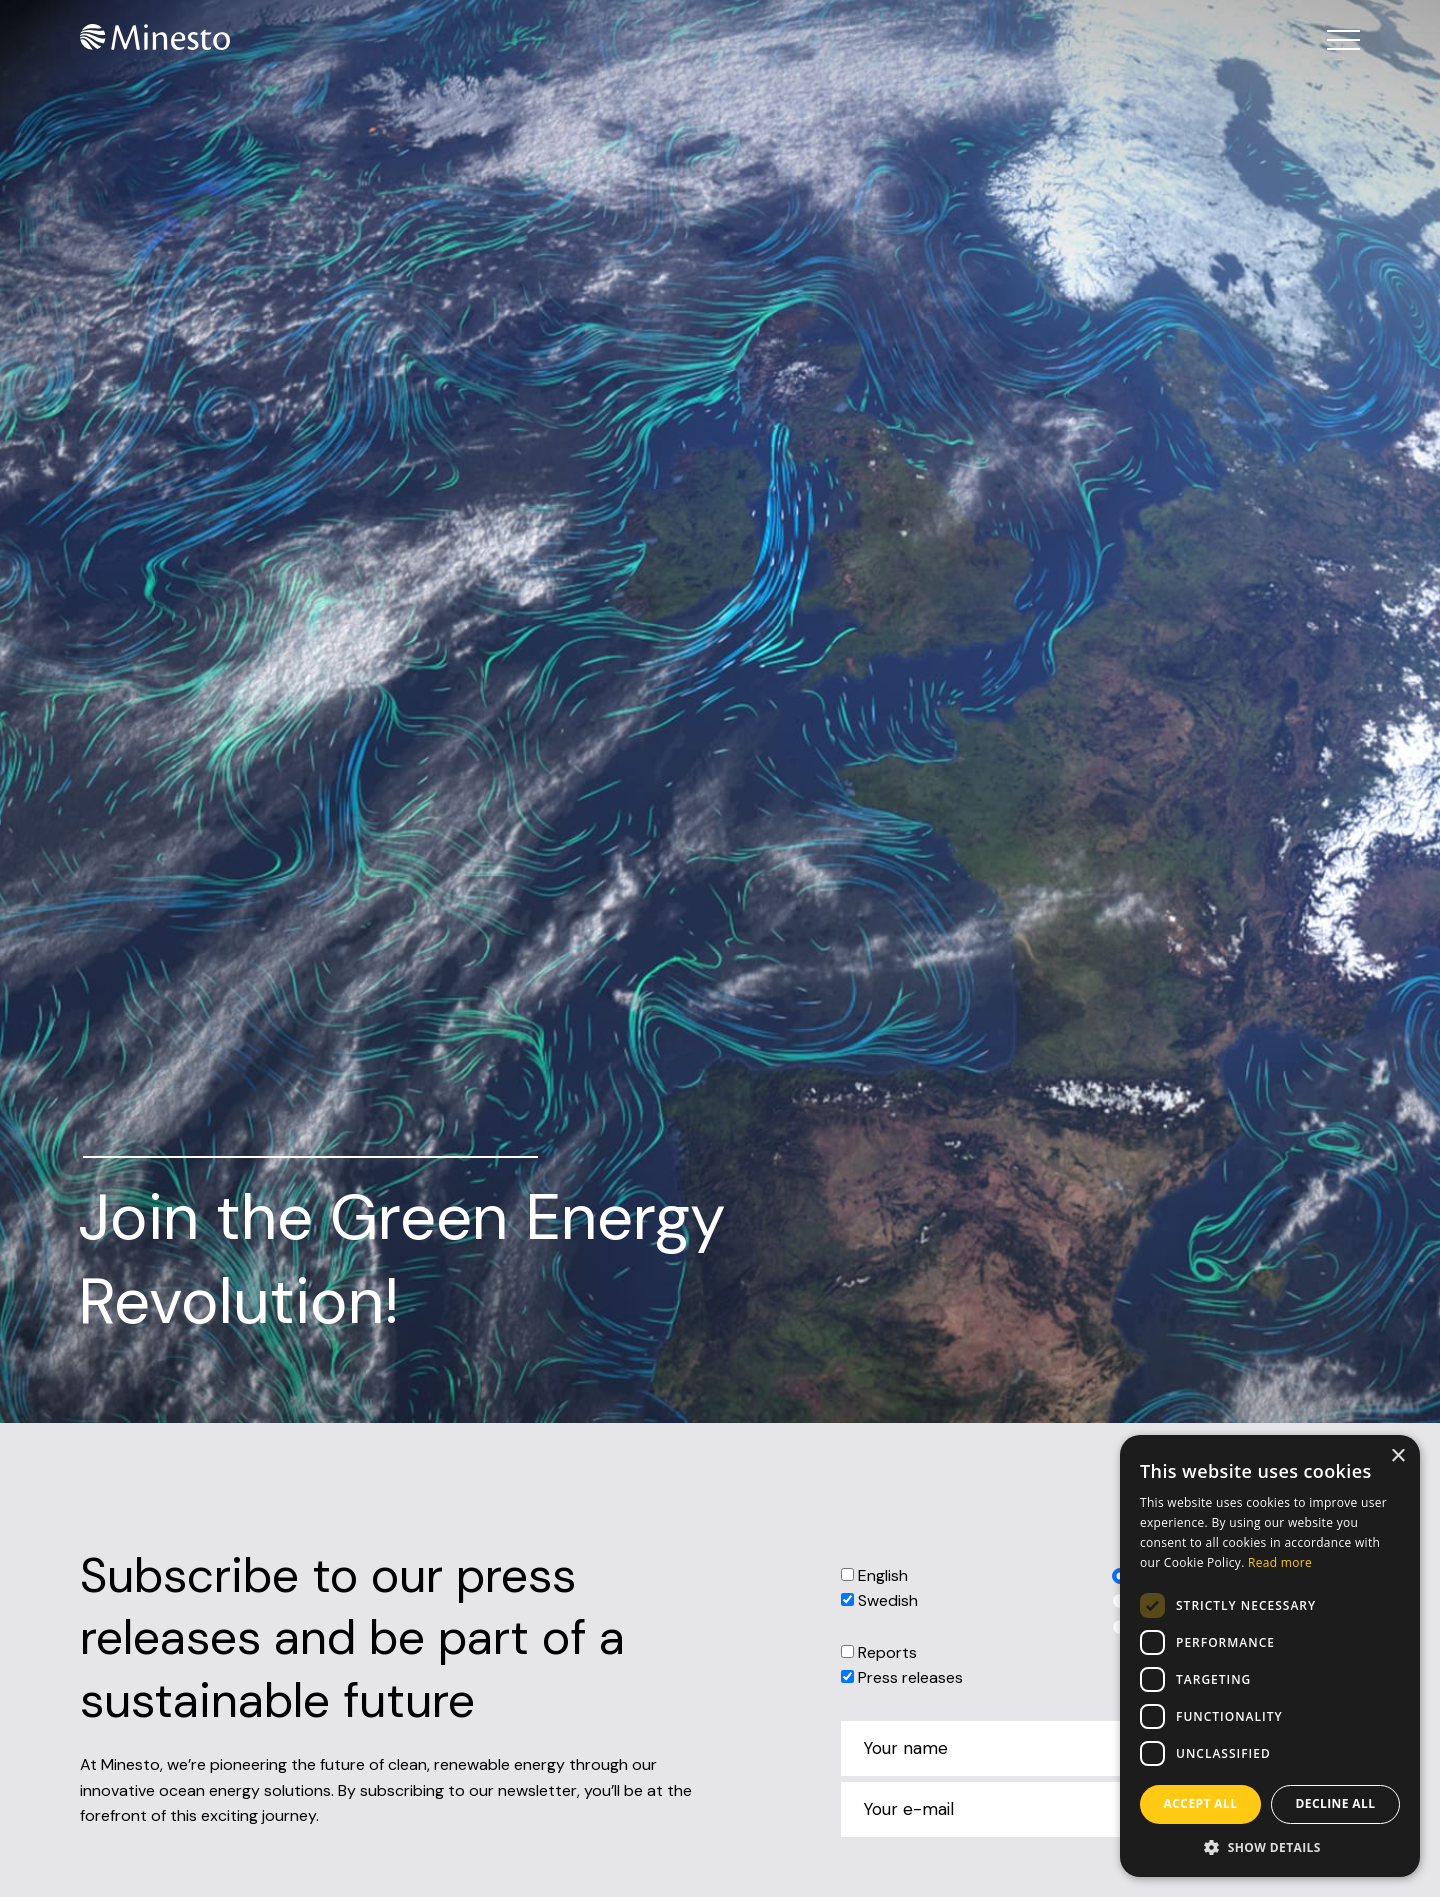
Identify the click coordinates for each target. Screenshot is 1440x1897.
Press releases (910, 1677)
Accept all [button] (1201, 1803)
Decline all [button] (1336, 1803)
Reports (887, 1652)
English (883, 1575)
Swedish (888, 1600)
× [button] (1397, 1456)
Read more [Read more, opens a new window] (1280, 1562)
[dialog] (1270, 1656)
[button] (1270, 1847)
